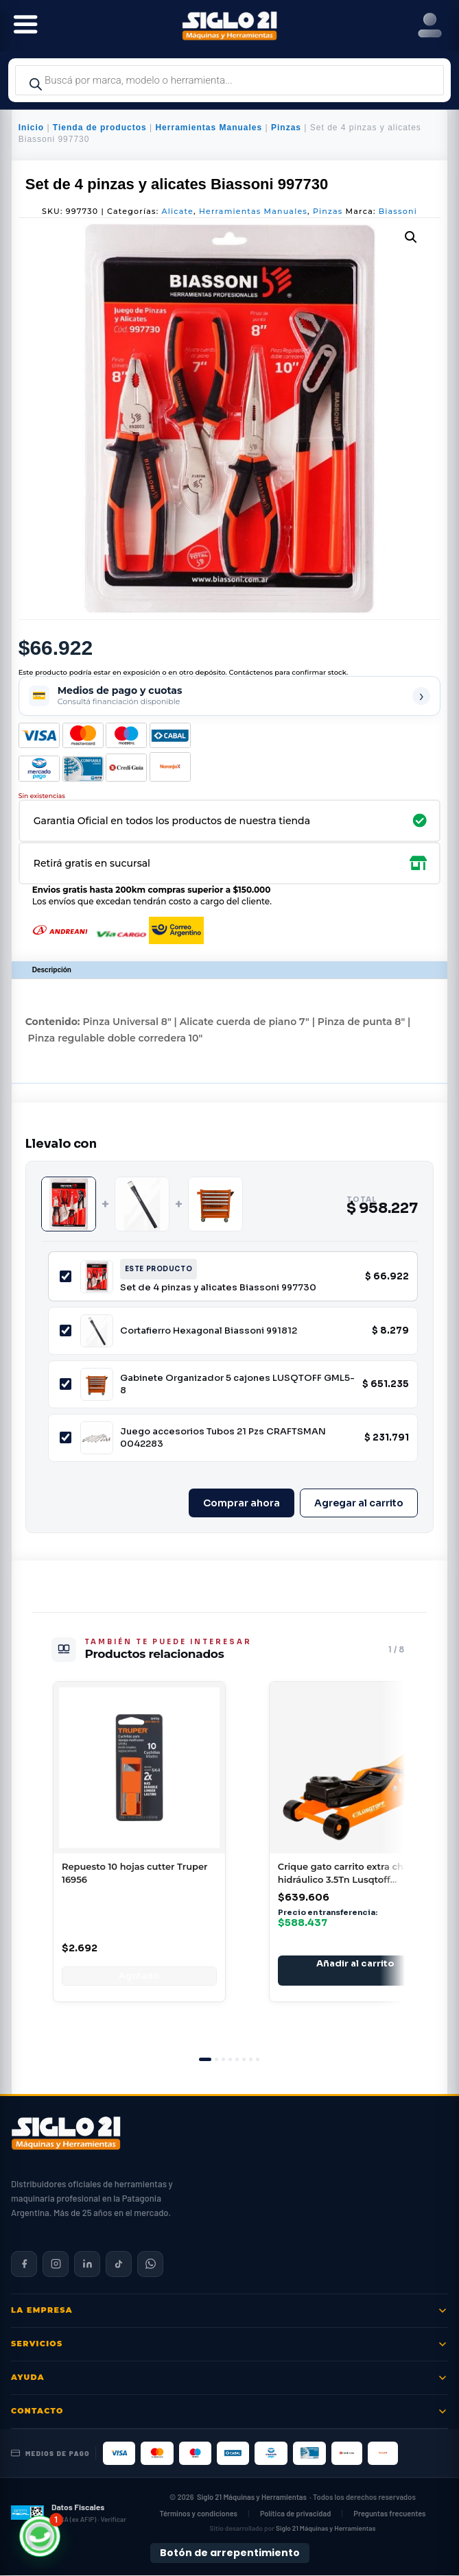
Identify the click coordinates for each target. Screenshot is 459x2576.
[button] (411, 237)
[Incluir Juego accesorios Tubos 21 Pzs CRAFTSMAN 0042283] (65, 1437)
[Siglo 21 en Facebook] (24, 2264)
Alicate (178, 211)
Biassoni (398, 211)
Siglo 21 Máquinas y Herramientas (252, 2496)
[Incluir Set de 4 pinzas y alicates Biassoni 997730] (65, 1276)
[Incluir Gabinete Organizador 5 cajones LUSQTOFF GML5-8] (65, 1384)
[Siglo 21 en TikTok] (119, 2264)
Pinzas (286, 127)
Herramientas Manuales (208, 127)
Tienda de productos (100, 127)
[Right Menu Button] (429, 25)
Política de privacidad (295, 2513)
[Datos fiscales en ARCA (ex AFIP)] (68, 2512)
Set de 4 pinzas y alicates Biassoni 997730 (218, 1287)
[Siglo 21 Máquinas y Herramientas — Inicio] (66, 2133)
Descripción (51, 970)
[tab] (205, 2059)
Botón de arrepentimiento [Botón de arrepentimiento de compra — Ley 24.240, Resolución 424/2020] (230, 2553)
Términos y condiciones (198, 2513)
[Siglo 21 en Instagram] (56, 2264)
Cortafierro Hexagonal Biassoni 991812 (208, 1330)
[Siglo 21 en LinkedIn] (87, 2264)
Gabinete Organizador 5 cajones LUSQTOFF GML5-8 (237, 1384)
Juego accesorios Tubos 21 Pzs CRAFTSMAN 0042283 (223, 1437)
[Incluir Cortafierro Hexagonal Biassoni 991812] (65, 1330)
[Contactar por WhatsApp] (150, 2264)
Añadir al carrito (355, 1963)
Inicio (31, 127)
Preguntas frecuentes (389, 2513)
